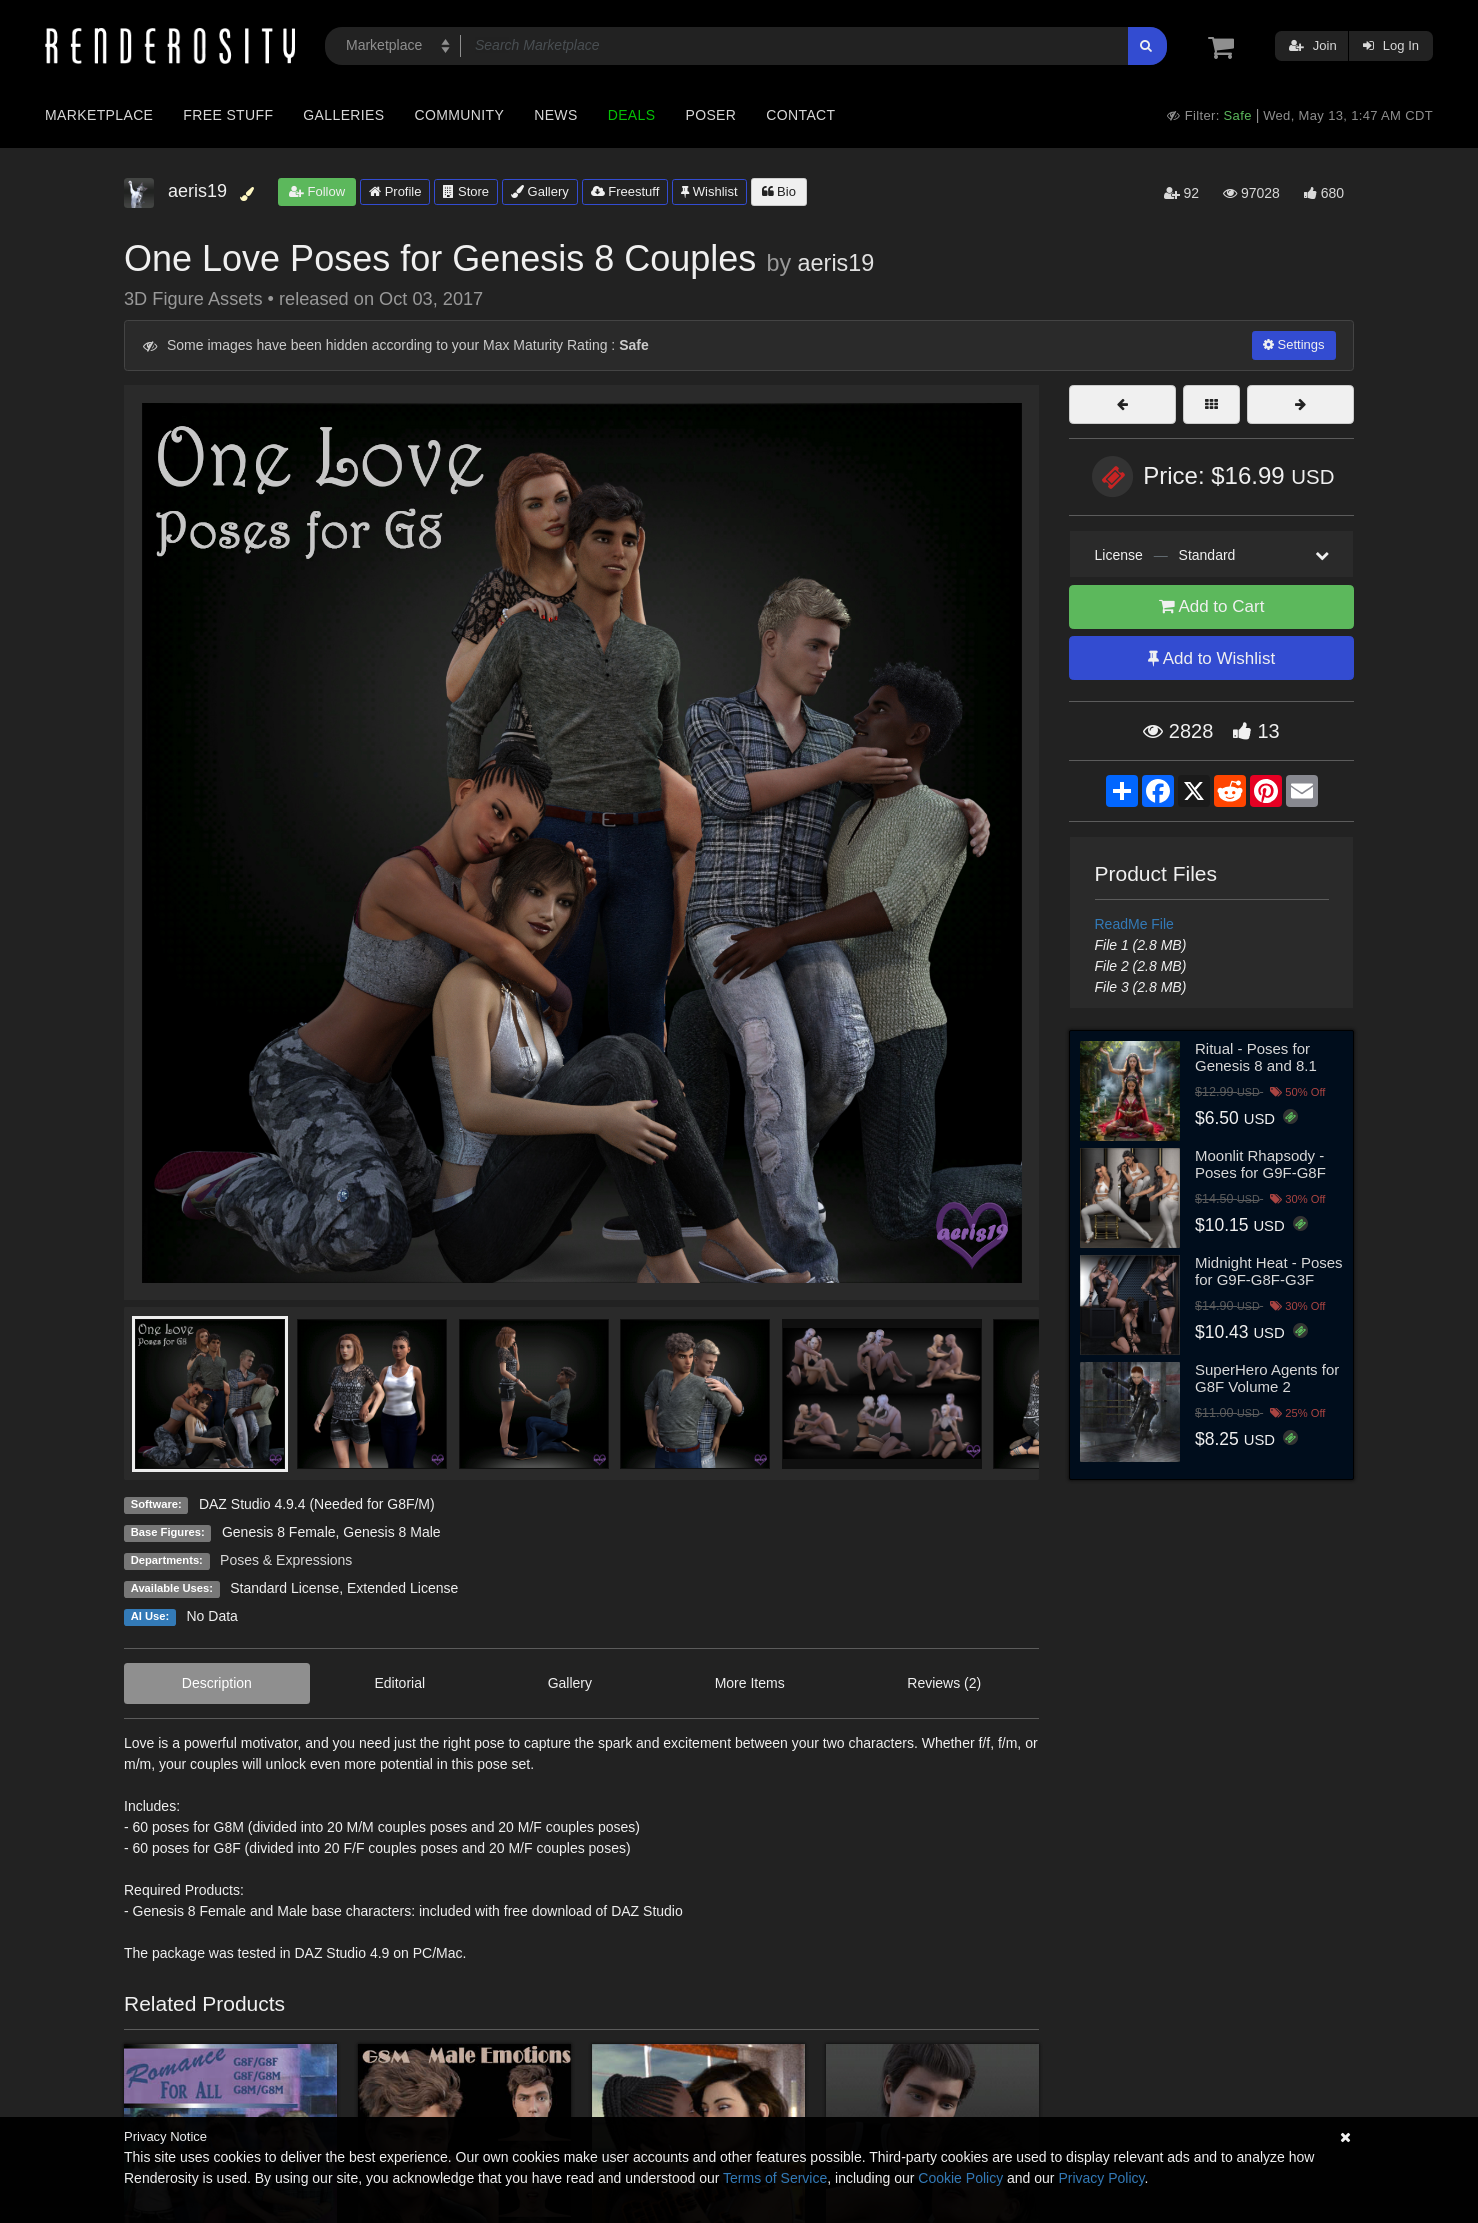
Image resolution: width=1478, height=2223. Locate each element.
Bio (779, 191)
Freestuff (625, 191)
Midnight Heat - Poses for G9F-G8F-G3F (1269, 1271)
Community (460, 115)
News (555, 115)
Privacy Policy (1101, 2178)
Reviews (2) (944, 1683)
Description (217, 1683)
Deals (632, 115)
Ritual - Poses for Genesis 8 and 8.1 (1256, 1057)
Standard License (284, 1588)
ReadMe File (1134, 924)
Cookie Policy (960, 2178)
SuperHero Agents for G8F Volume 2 (1267, 1378)
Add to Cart (1212, 606)
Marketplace (99, 115)
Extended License (402, 1588)
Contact (800, 115)
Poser (710, 115)
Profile (395, 191)
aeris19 (836, 263)
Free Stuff (228, 115)
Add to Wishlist (1211, 658)
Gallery (540, 191)
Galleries (343, 115)
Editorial (399, 1683)
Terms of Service (775, 2178)
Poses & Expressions (286, 1560)
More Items (750, 1683)
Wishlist (709, 191)
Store (466, 191)
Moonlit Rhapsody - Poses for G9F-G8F (1260, 1164)
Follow (317, 191)
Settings (1294, 344)
